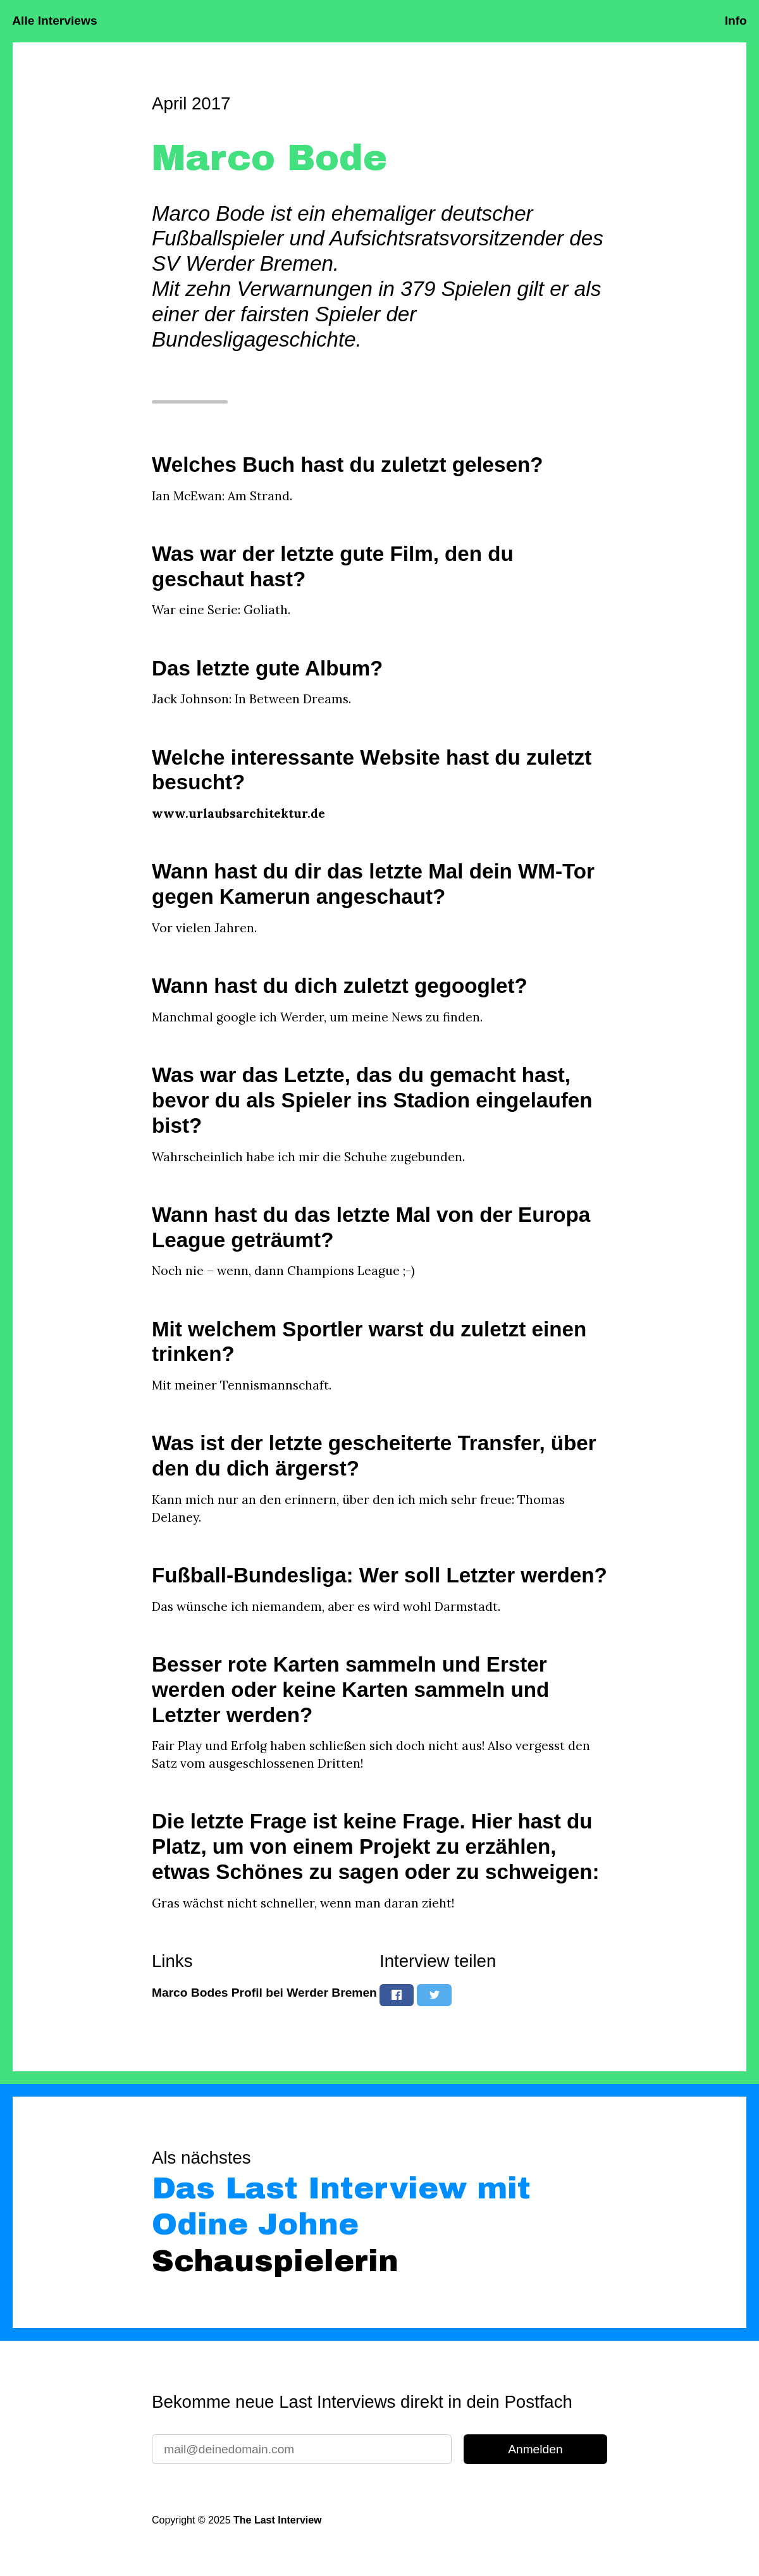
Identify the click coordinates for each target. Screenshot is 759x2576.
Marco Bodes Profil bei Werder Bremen (264, 1992)
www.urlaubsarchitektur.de (238, 813)
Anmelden (535, 2449)
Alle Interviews (54, 20)
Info (736, 20)
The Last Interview (277, 2520)
